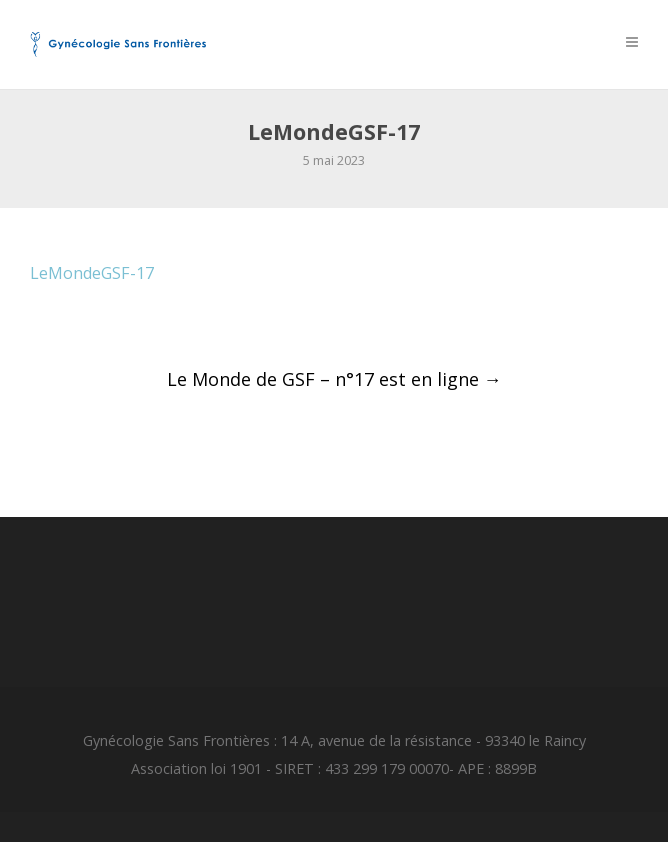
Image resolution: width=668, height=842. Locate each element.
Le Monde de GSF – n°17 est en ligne (334, 379)
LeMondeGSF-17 (92, 273)
